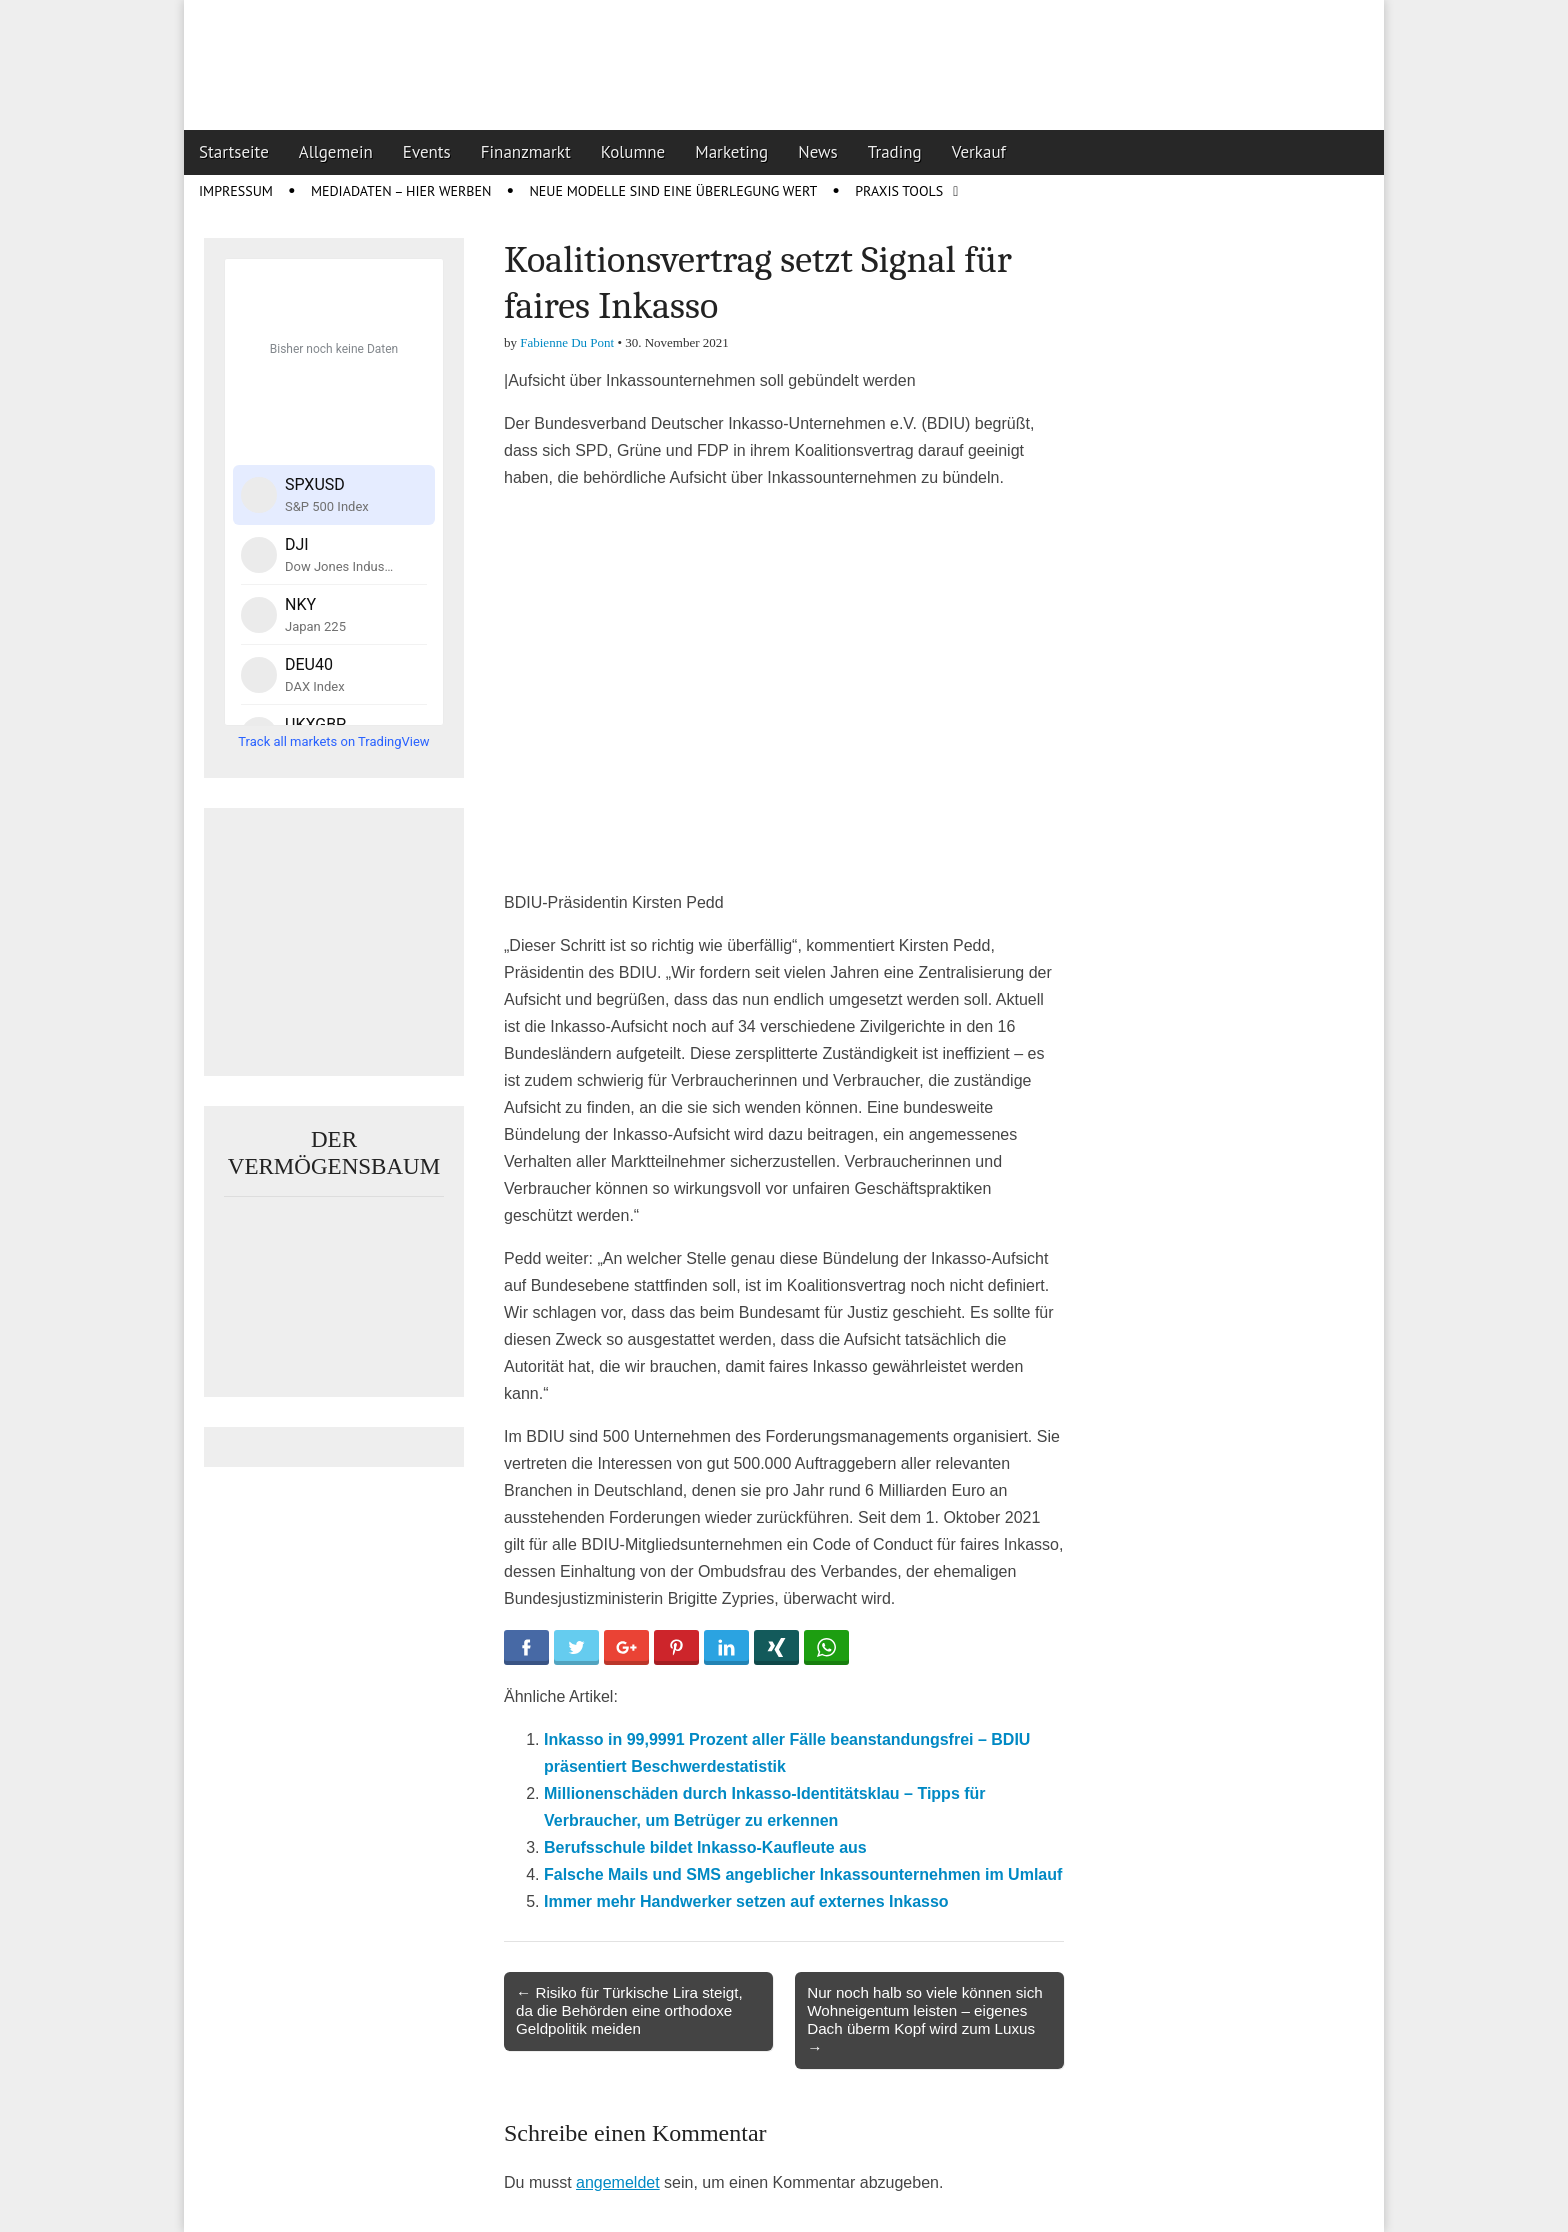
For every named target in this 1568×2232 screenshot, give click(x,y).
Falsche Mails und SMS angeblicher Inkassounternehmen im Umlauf (803, 1874)
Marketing (731, 152)
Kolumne (633, 152)
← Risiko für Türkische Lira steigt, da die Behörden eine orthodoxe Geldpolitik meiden (629, 2010)
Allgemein (336, 152)
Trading (895, 152)
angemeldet (618, 2182)
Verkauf (979, 152)
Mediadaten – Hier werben (401, 191)
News (818, 152)
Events (427, 152)
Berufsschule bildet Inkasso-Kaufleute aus (705, 1847)
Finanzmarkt (526, 152)
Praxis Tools (899, 191)
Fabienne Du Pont (567, 342)
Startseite (234, 152)
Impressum (236, 191)
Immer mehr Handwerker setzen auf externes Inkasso (746, 1901)
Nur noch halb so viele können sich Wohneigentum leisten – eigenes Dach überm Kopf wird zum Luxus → (925, 2020)
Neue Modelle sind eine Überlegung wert (673, 191)
